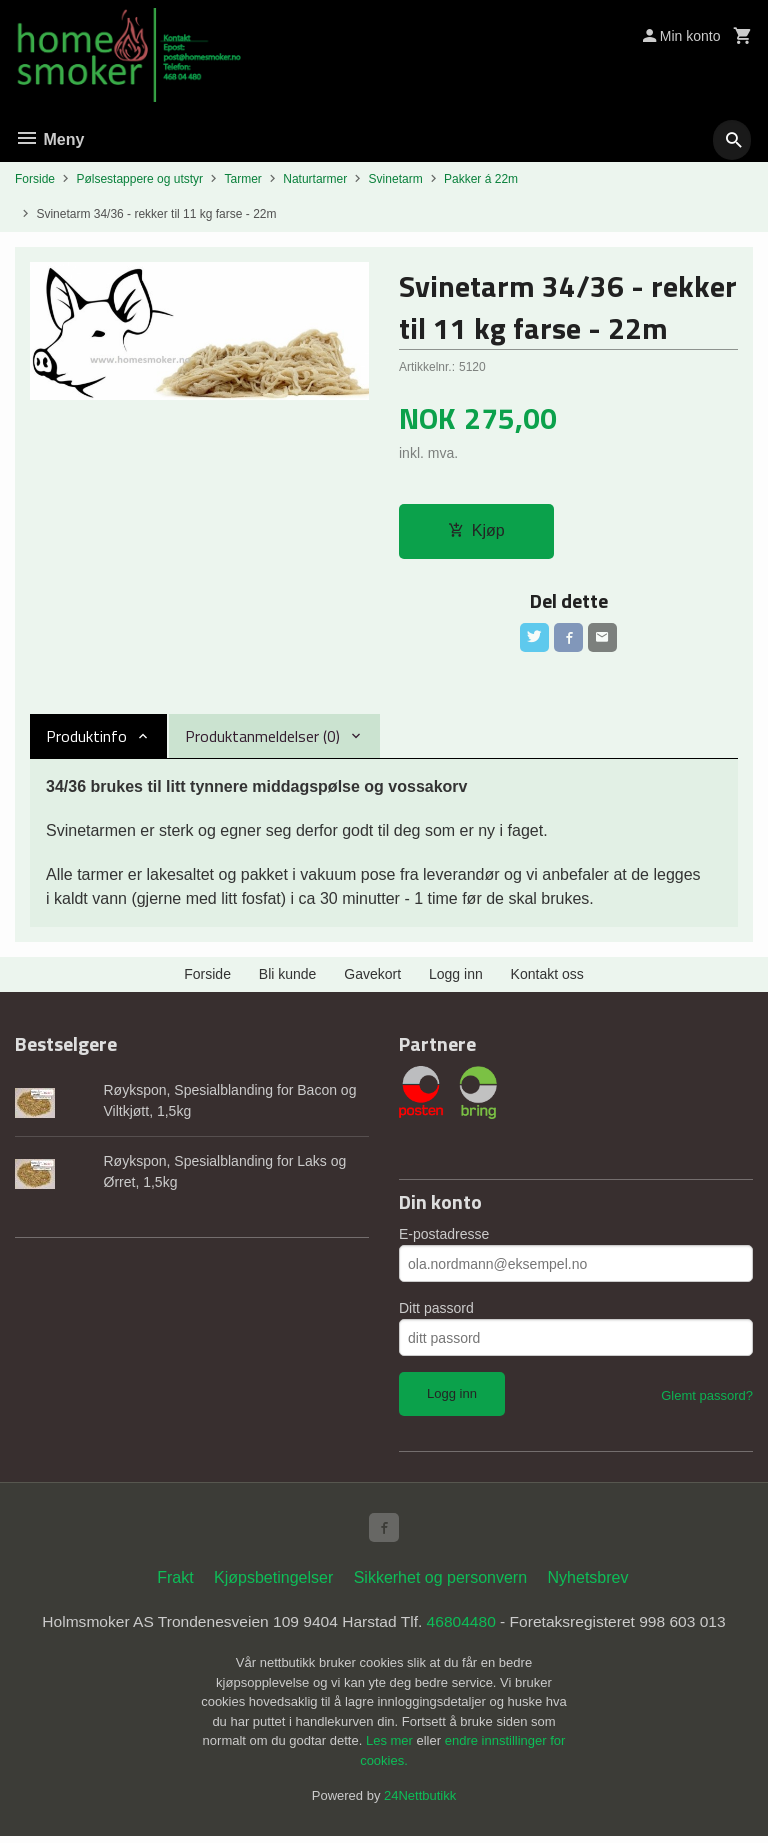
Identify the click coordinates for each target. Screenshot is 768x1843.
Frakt (175, 1583)
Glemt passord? (707, 1399)
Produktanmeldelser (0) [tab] (262, 740)
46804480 (463, 1627)
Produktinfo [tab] (86, 740)
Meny (49, 139)
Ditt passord (436, 1312)
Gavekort (372, 978)
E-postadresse (444, 1238)
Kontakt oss (547, 978)
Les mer (391, 1747)
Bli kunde (288, 978)
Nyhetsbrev (588, 1583)
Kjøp (476, 531)
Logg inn (456, 978)
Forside (35, 179)
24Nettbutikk (420, 1802)
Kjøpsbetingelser (273, 1583)
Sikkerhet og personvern (440, 1583)
